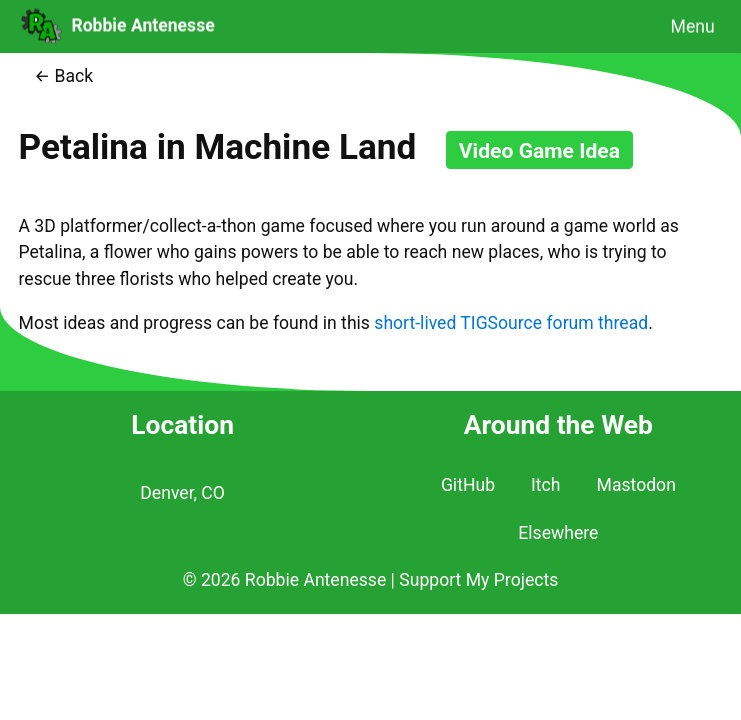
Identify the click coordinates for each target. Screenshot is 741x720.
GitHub (468, 485)
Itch (545, 485)
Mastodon (636, 485)
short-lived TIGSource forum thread (511, 323)
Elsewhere (558, 533)
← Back (63, 76)
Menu (693, 26)
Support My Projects (478, 580)
